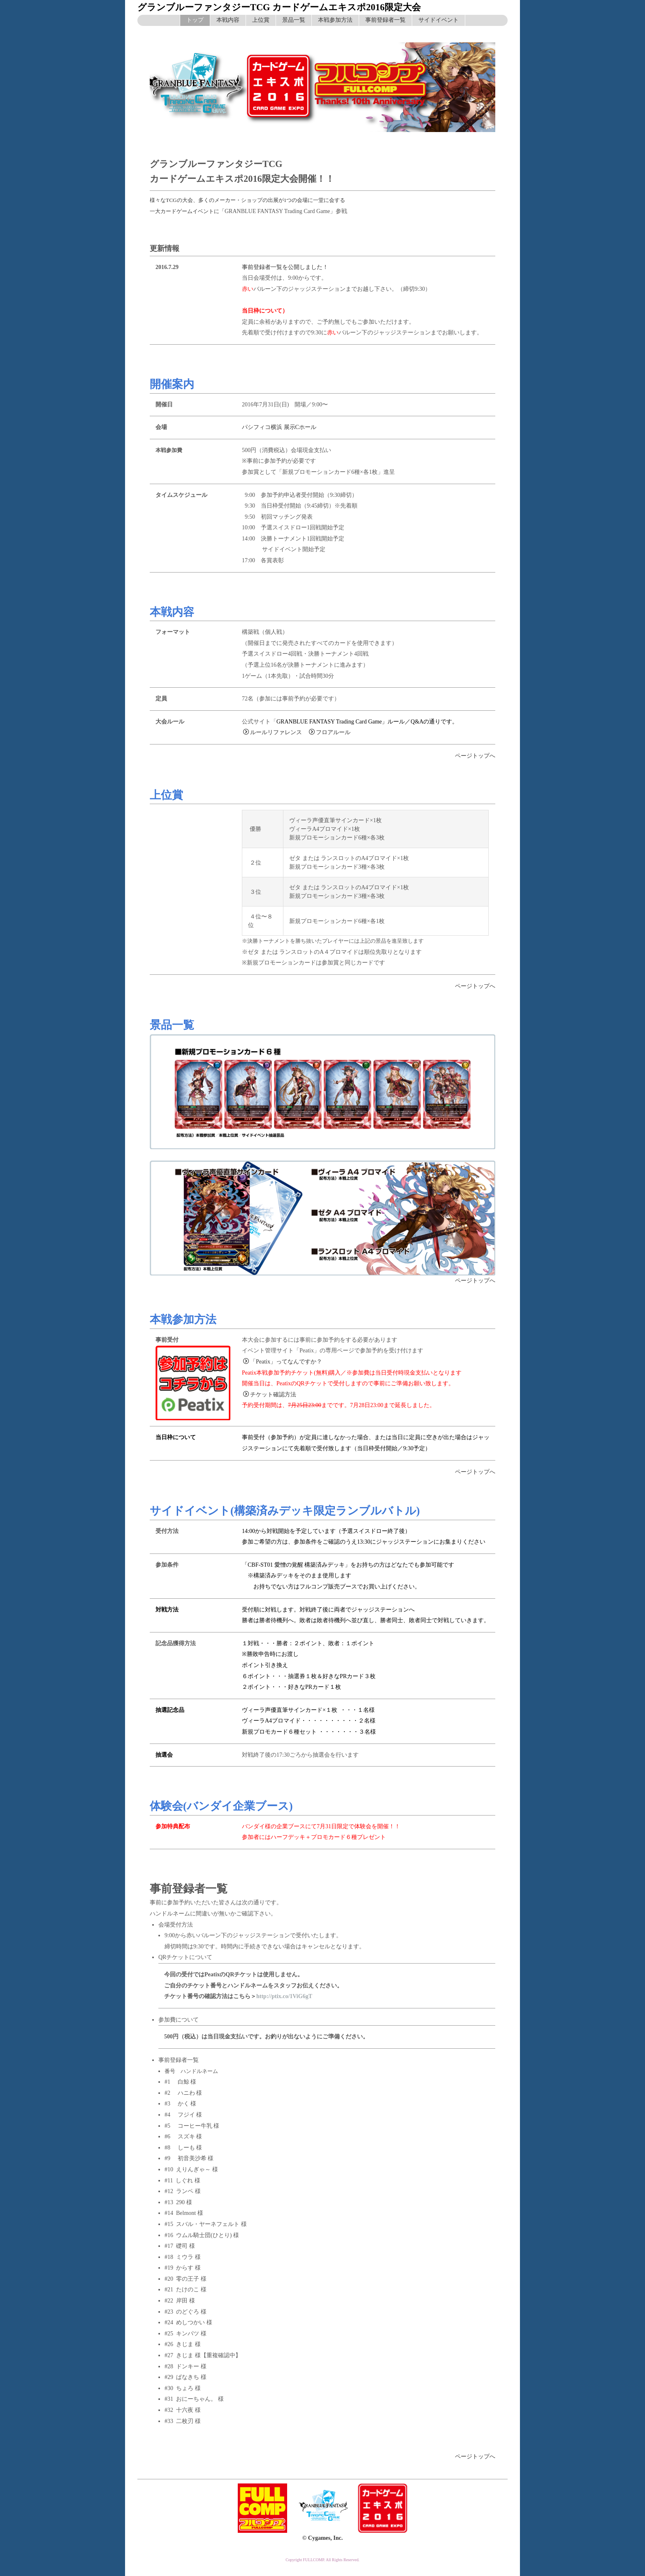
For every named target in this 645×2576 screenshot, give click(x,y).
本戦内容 (227, 20)
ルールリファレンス (272, 732)
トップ (195, 20)
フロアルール (329, 732)
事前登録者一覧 (385, 20)
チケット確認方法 (269, 1394)
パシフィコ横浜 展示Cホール (279, 427)
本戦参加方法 (335, 20)
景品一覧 (293, 20)
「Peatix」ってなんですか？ (282, 1362)
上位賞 (260, 20)
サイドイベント (438, 20)
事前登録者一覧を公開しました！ (285, 267)
